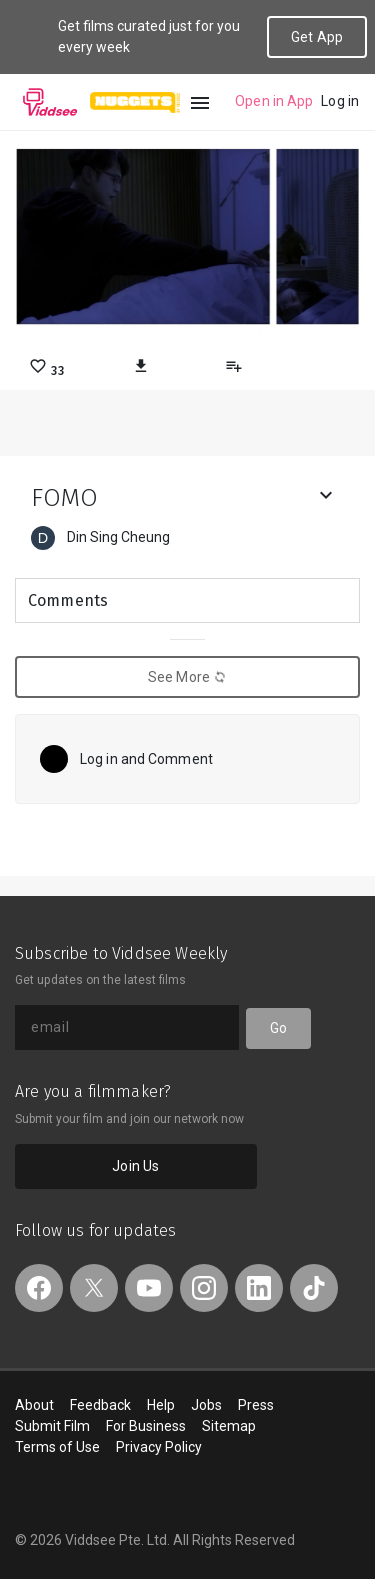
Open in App (274, 101)
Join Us (135, 1166)
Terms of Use (57, 1447)
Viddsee (50, 102)
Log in (340, 101)
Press (256, 1405)
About (34, 1405)
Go (278, 1028)
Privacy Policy (159, 1447)
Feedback (100, 1405)
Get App (317, 37)
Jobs (206, 1405)
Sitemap (229, 1426)
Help (161, 1405)
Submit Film (52, 1426)
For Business (146, 1426)
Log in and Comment (146, 759)
